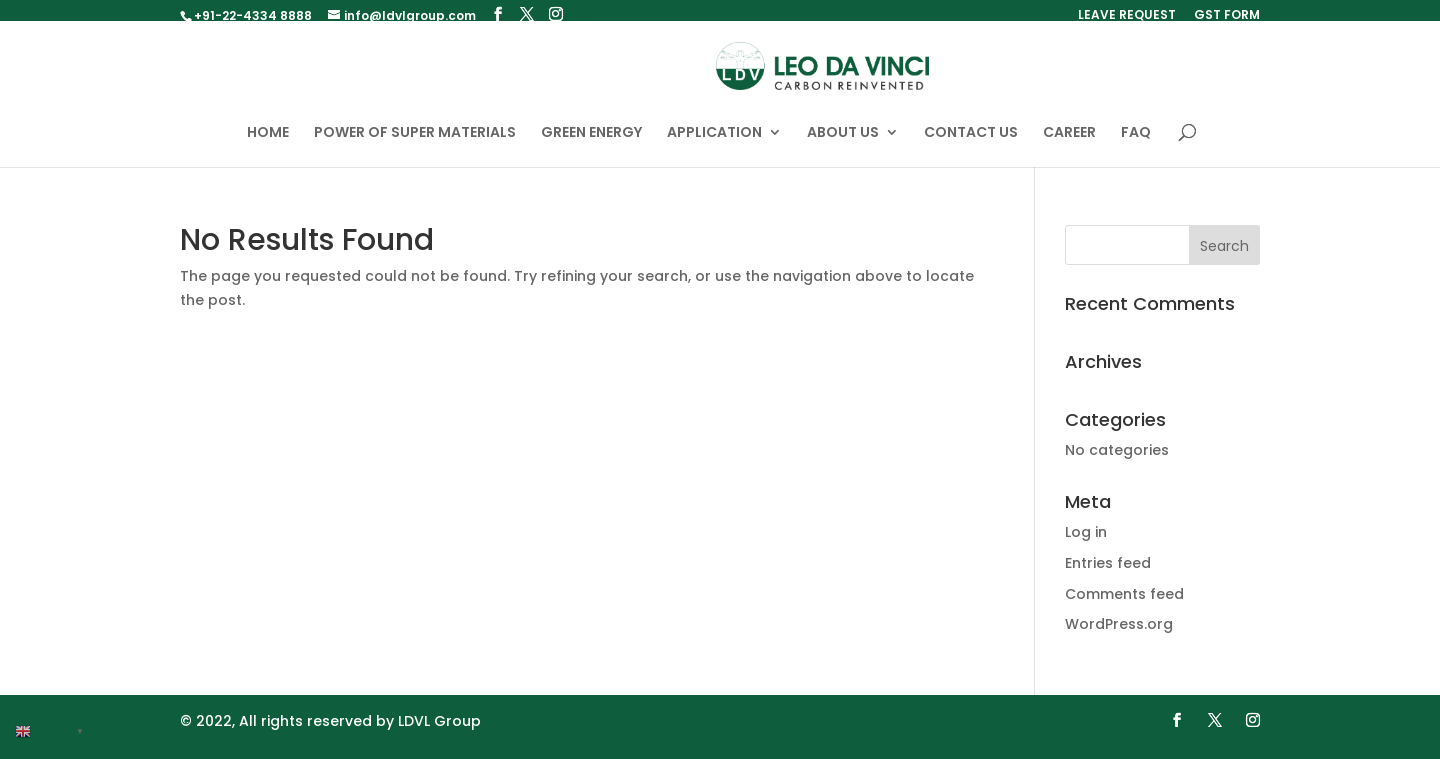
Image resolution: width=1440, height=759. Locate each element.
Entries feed (1108, 573)
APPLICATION (714, 143)
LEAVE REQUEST (1127, 16)
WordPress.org (1119, 634)
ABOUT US (843, 143)
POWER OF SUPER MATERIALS (415, 143)
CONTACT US (971, 143)
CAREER (1069, 143)
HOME (268, 143)
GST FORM (1227, 16)
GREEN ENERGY (591, 143)
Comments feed (1124, 603)
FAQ (1136, 143)
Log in (1086, 542)
